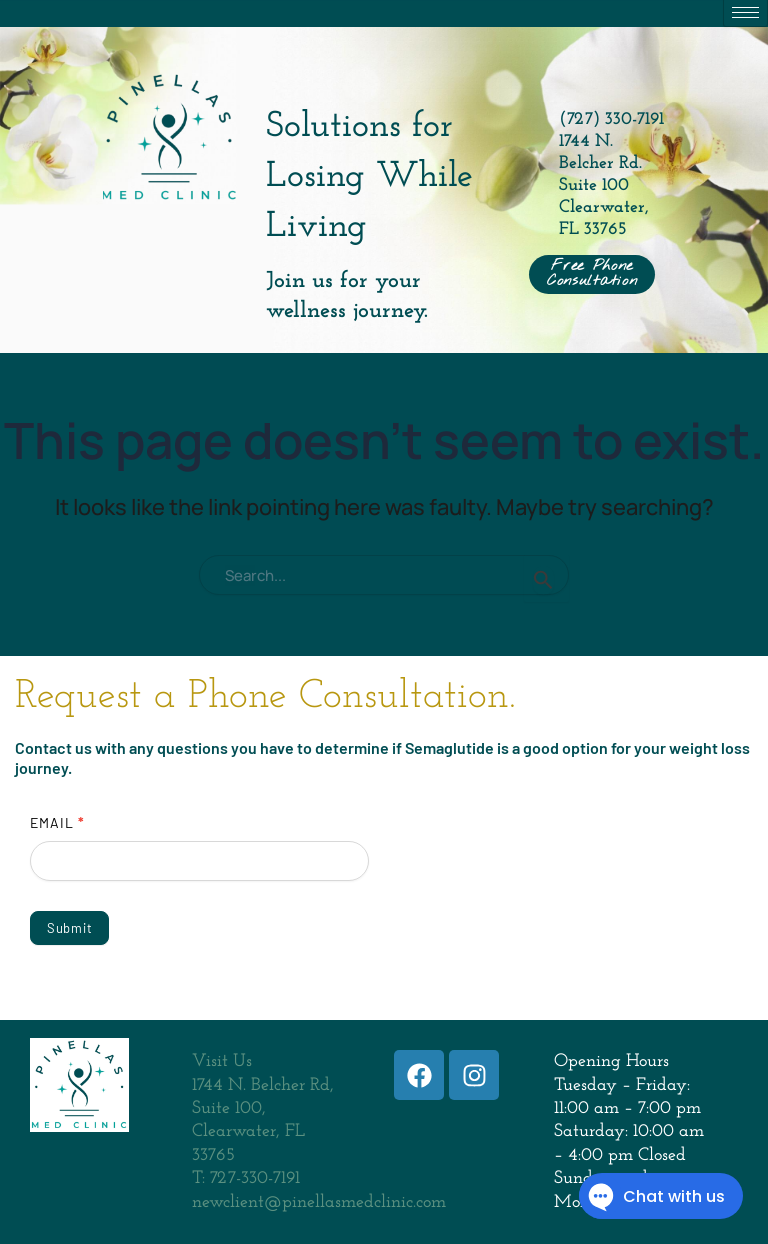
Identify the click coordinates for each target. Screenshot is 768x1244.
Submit (69, 928)
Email (57, 822)
